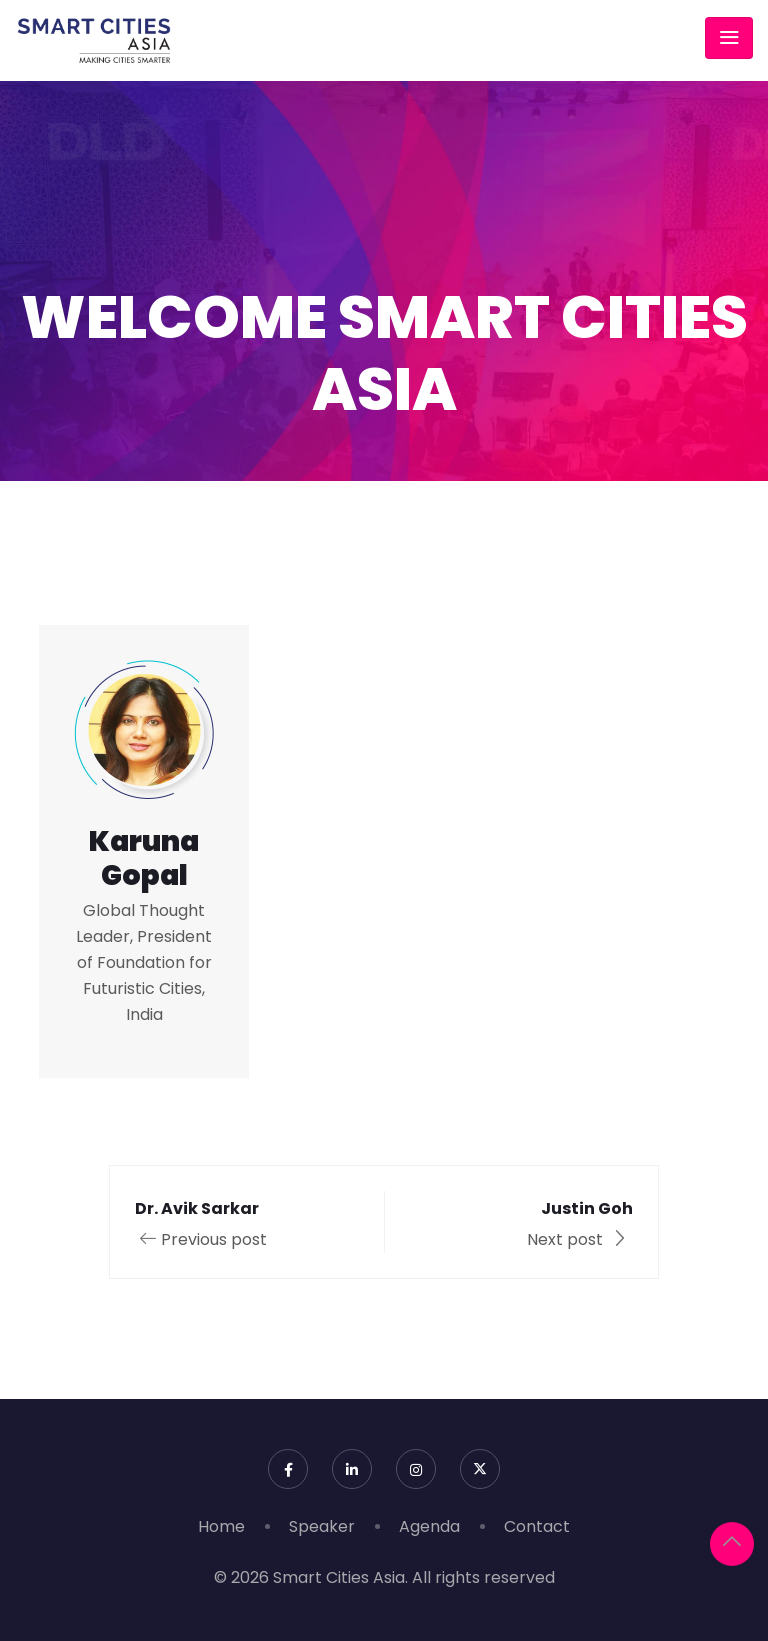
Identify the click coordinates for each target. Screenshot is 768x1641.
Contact (537, 1526)
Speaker (322, 1526)
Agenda (429, 1526)
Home (221, 1526)
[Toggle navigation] (729, 38)
